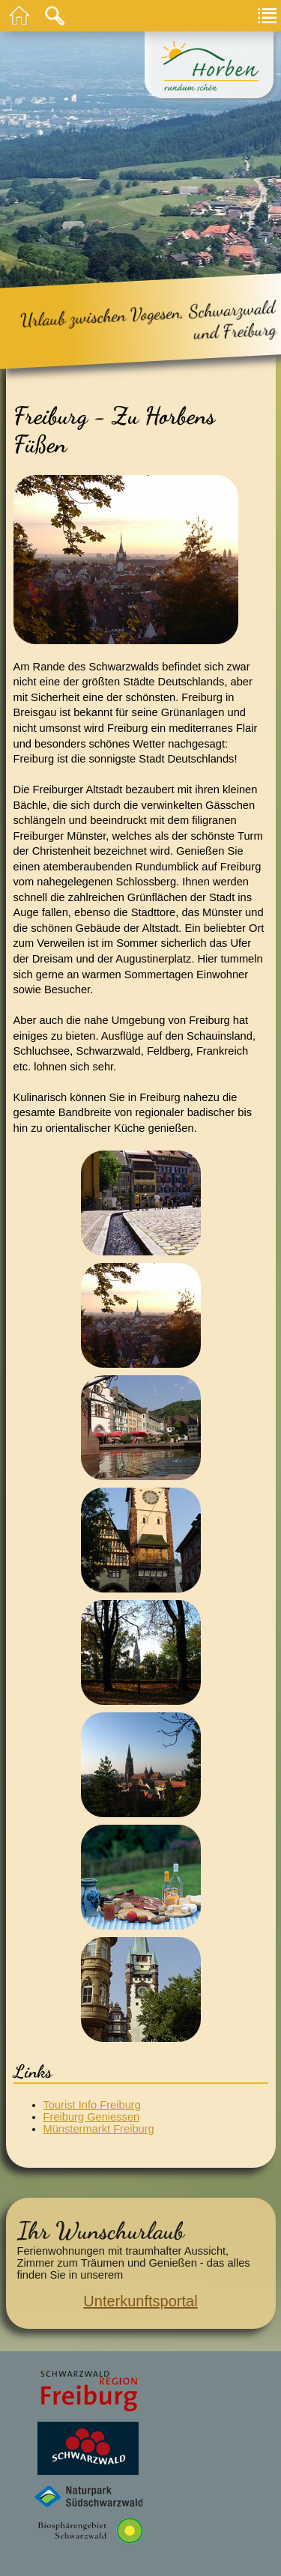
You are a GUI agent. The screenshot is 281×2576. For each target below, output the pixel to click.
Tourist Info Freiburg (92, 2105)
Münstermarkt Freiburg (98, 2129)
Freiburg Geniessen (91, 2117)
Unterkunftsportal (140, 2301)
